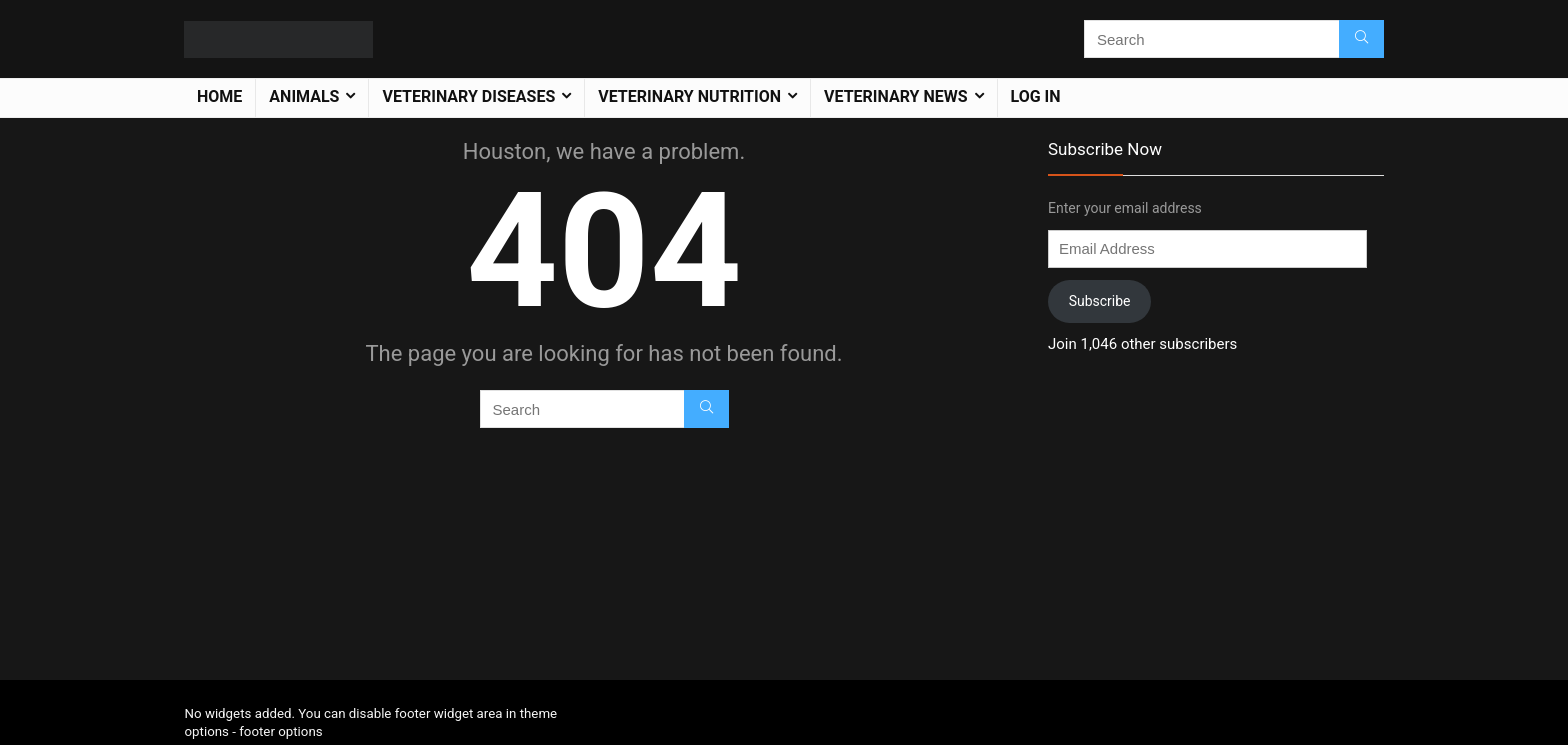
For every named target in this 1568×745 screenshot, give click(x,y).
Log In (1036, 96)
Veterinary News (896, 96)
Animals (304, 96)
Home (219, 96)
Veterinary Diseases (468, 96)
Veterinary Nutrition (689, 96)
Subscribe (1100, 301)
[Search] (1361, 39)
